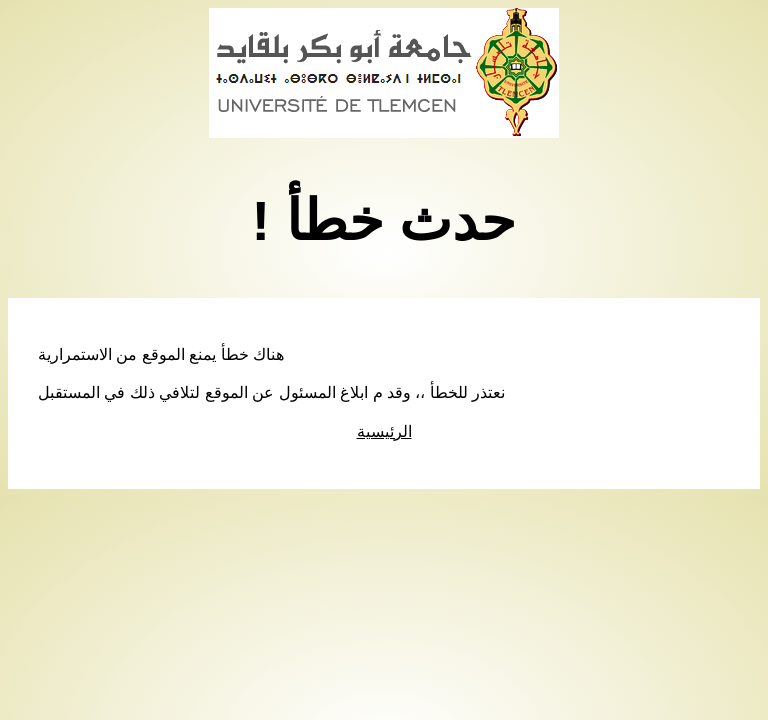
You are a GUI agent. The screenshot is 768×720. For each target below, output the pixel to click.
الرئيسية (384, 431)
